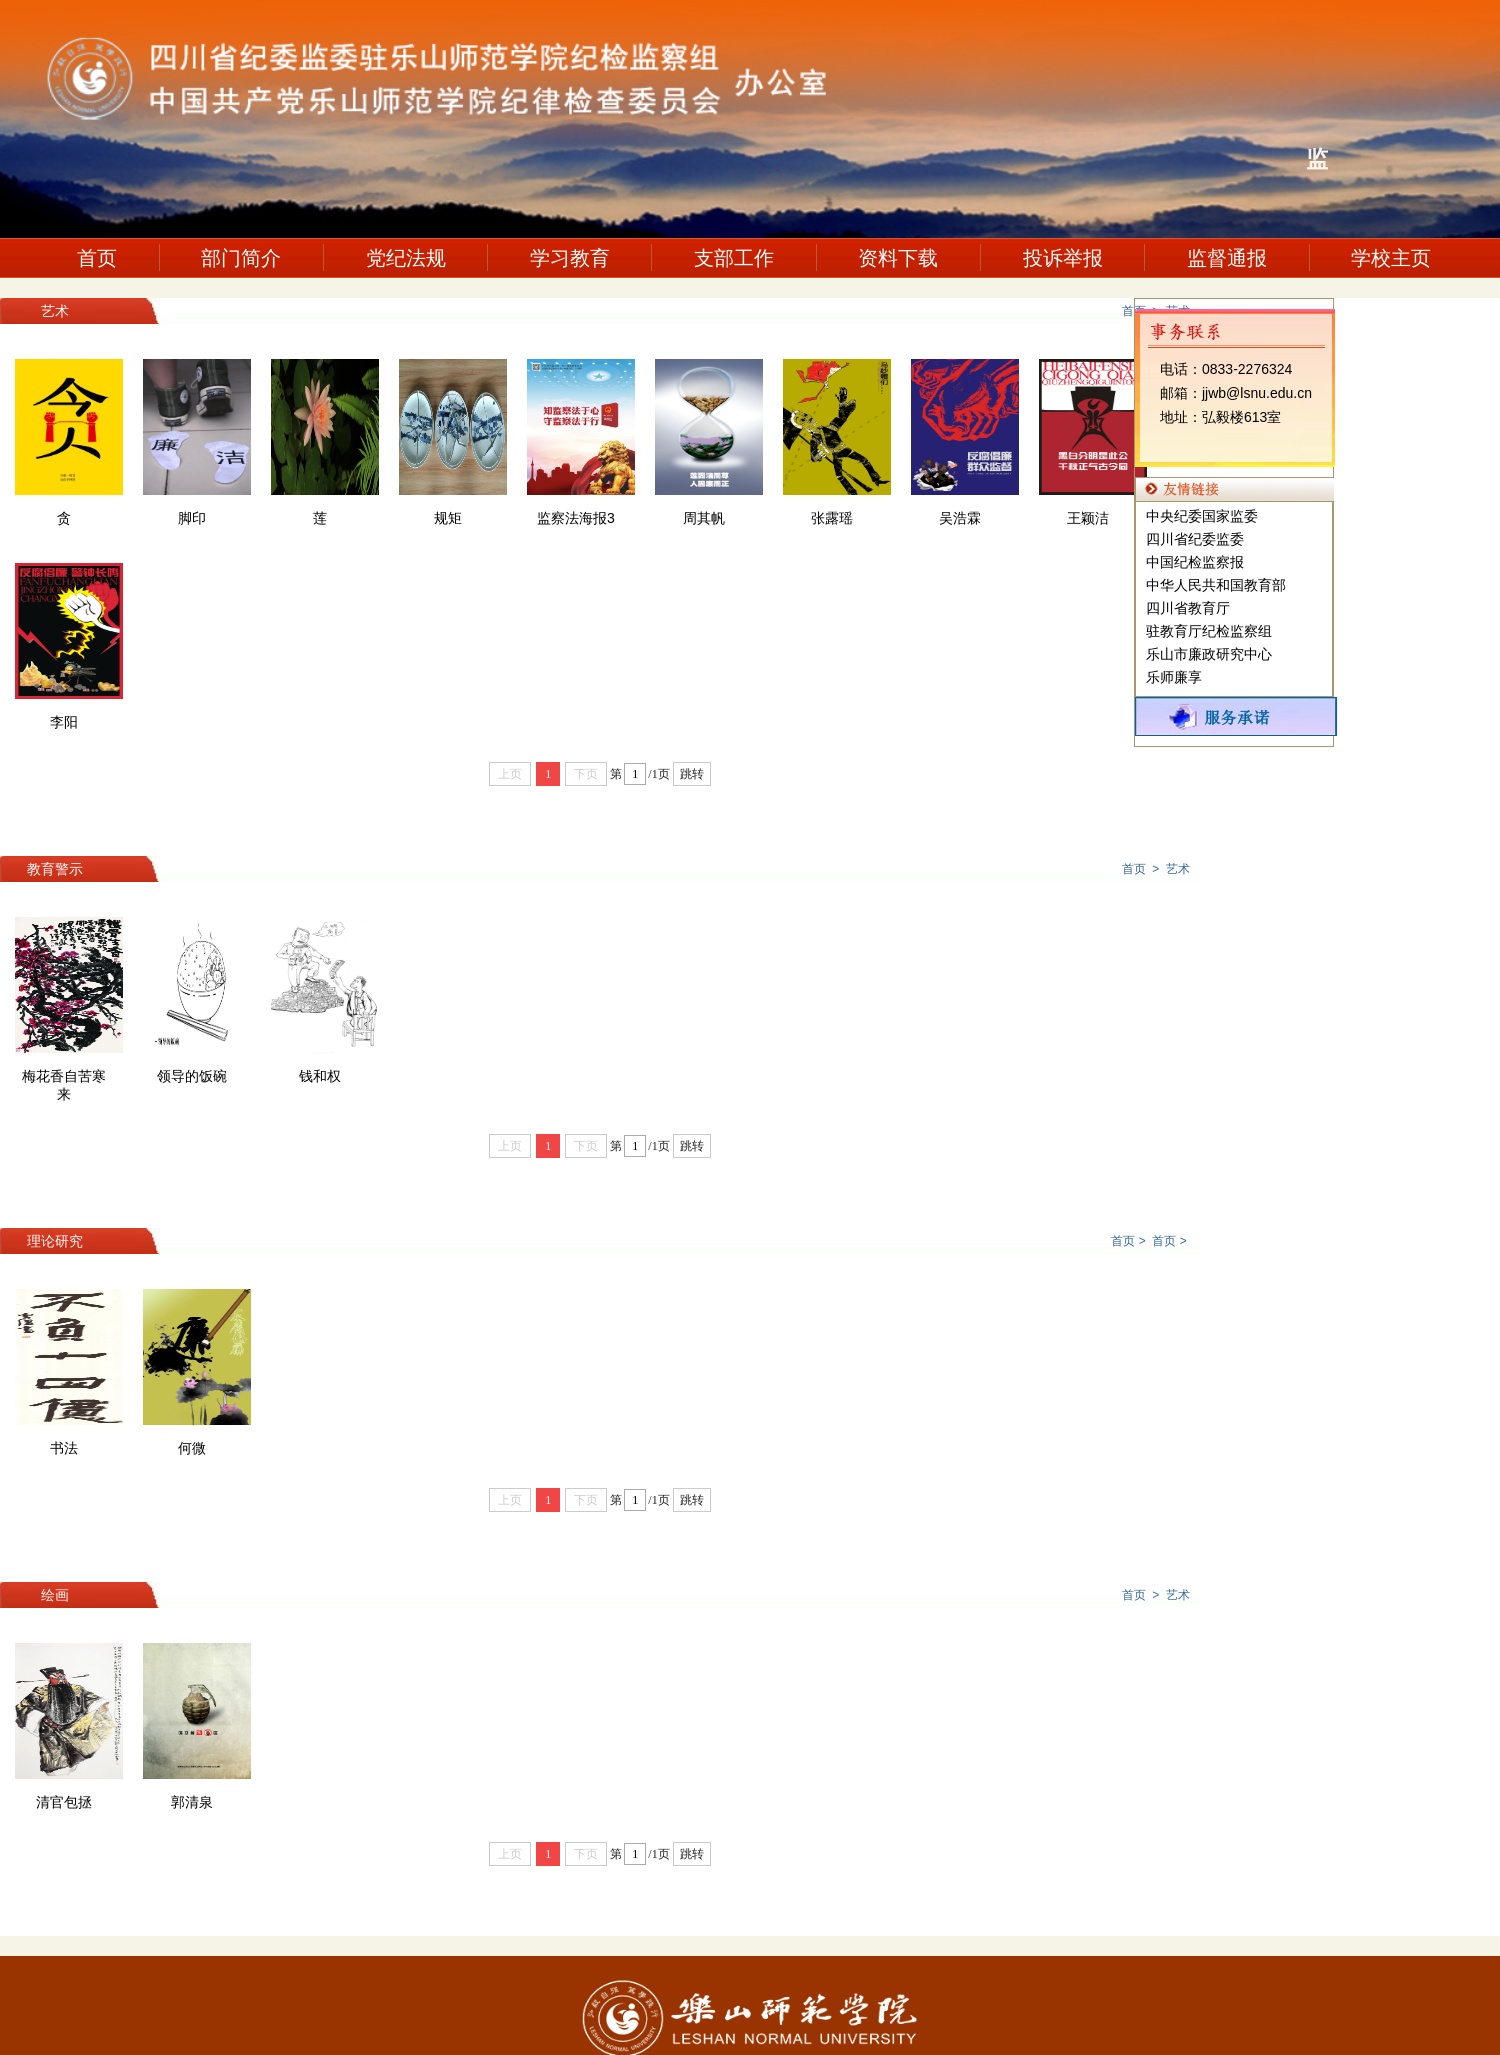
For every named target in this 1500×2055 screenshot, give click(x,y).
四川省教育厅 (1188, 608)
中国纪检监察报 (1195, 562)
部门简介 (241, 258)
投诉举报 (1063, 258)
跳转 (692, 774)
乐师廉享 (1174, 677)
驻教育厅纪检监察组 (1209, 631)
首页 (97, 258)
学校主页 (1391, 258)
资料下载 (898, 258)
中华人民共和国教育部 (1216, 585)
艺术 (1178, 869)
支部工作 (734, 258)
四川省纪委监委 (1195, 539)
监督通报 (1227, 258)
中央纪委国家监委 (1202, 516)
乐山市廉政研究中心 (1209, 654)
